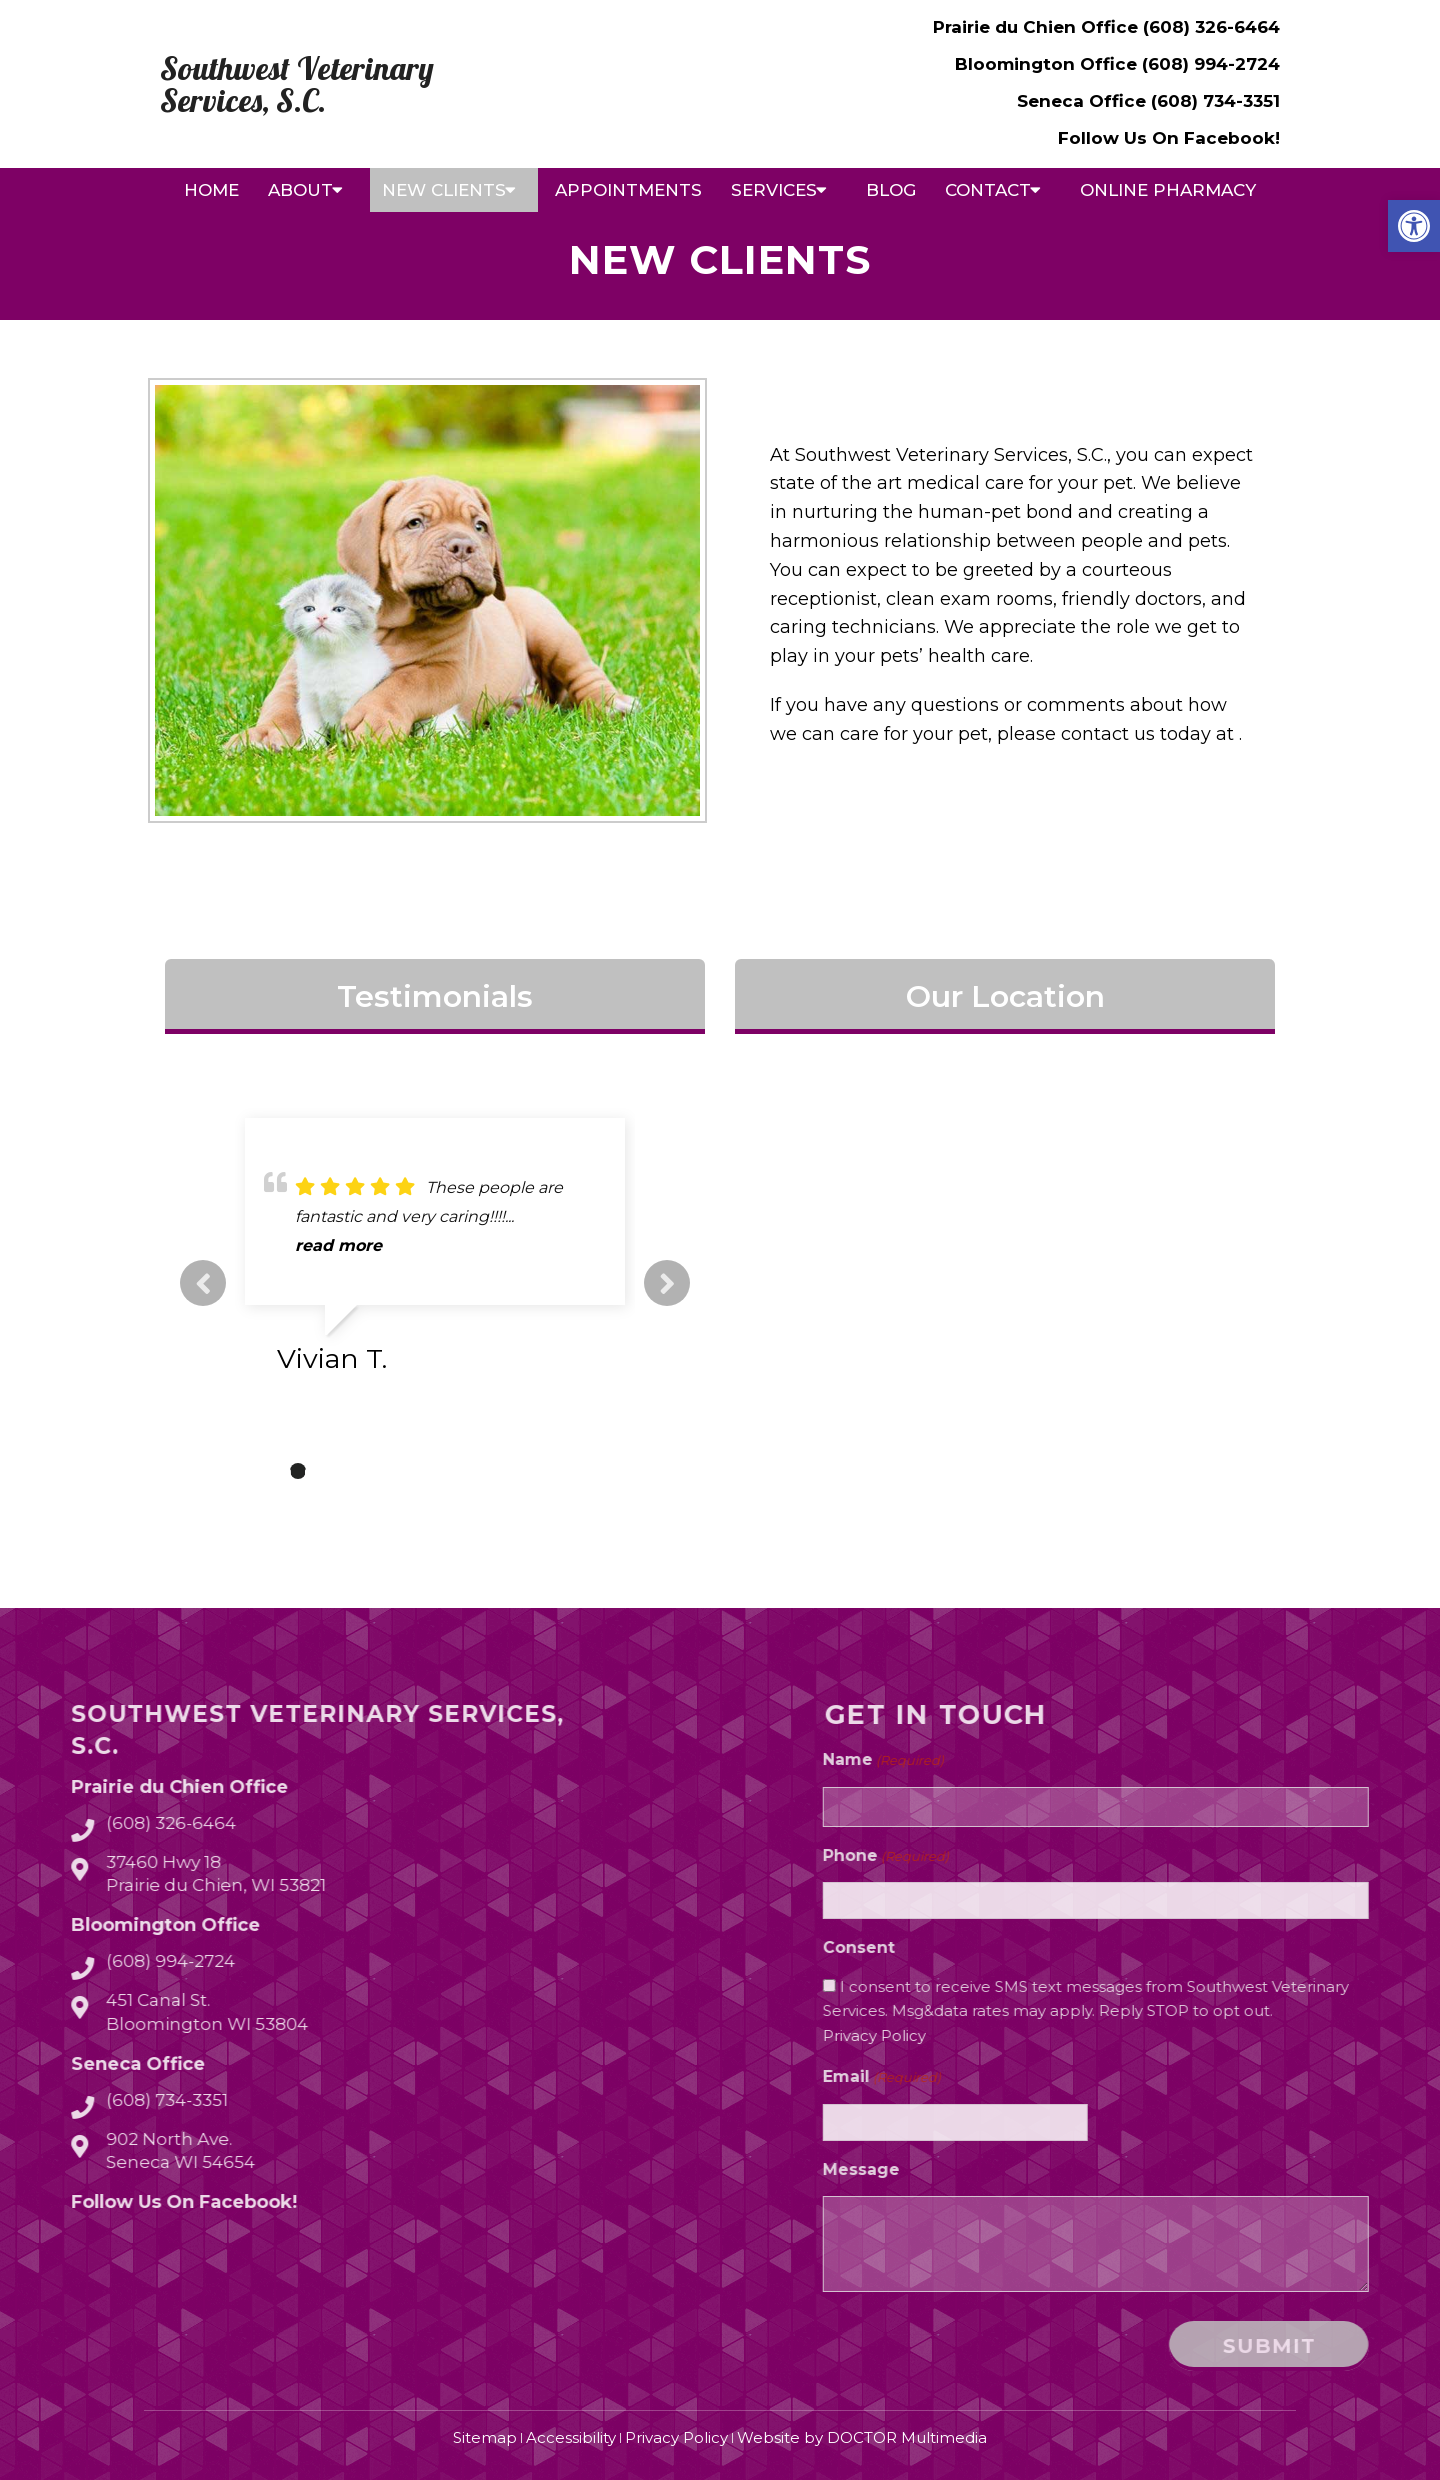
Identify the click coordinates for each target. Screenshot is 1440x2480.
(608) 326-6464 (1211, 27)
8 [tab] (478, 1471)
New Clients (444, 190)
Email (1114, 2077)
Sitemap (485, 2437)
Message (1093, 2169)
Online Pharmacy (1168, 190)
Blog (891, 190)
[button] (1414, 226)
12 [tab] (598, 1471)
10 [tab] (538, 1471)
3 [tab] (328, 1471)
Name (1115, 1760)
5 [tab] (388, 1471)
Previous (203, 1283)
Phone (1118, 1856)
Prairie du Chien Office (1038, 27)
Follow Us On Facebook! (1169, 138)
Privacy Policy (1106, 2035)
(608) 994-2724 (1211, 64)
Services (774, 190)
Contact (988, 190)
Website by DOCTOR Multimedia (862, 2437)
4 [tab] (358, 1471)
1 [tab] (268, 1471)
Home (211, 190)
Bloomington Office (1048, 64)
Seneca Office (1084, 101)
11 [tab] (568, 1471)
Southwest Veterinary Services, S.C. (297, 84)
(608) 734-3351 (1215, 101)
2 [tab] (298, 1471)
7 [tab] (448, 1471)
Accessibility (571, 2437)
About (300, 190)
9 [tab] (508, 1471)
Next (667, 1283)
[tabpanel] (435, 1254)
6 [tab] (418, 1471)
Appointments (628, 190)
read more (338, 1245)
